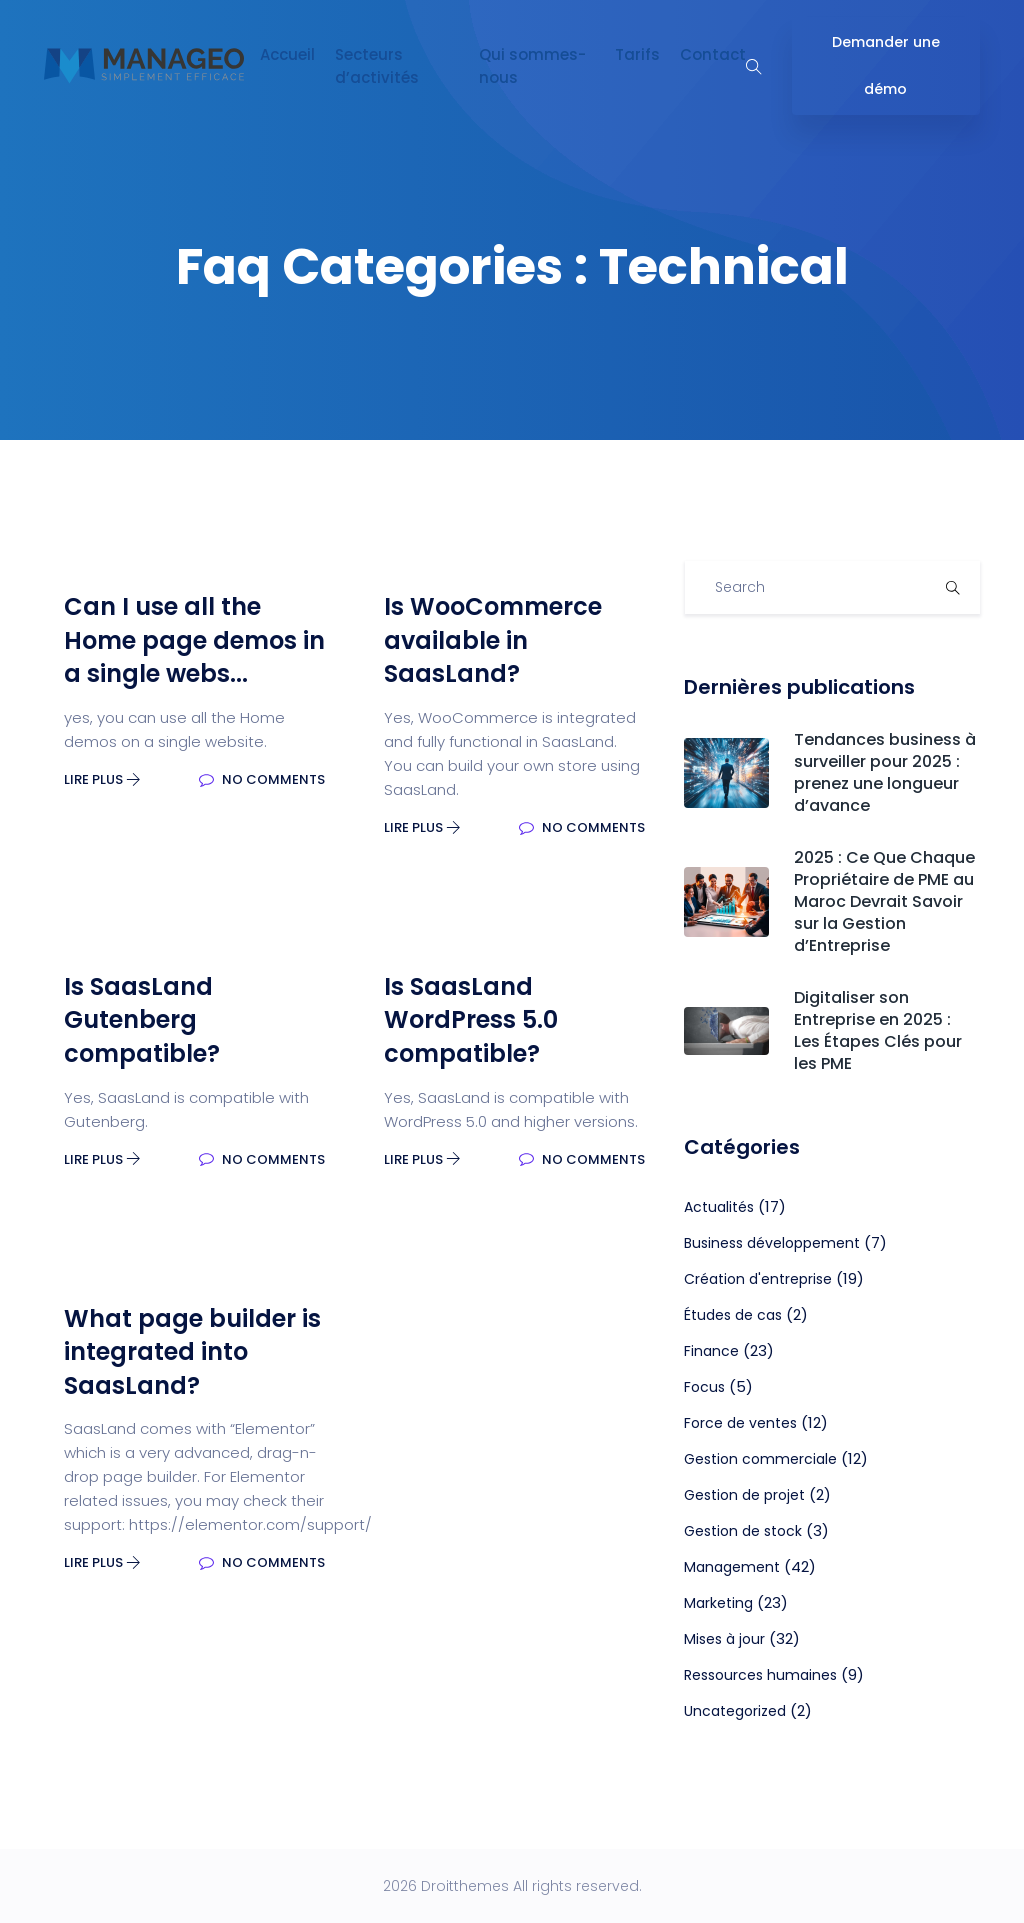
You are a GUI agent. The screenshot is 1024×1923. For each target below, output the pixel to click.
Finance (711, 1351)
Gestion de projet (744, 1495)
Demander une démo (886, 65)
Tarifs (637, 54)
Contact (713, 54)
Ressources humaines (760, 1675)
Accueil (287, 54)
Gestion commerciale (760, 1459)
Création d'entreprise (758, 1279)
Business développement (772, 1243)
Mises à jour (724, 1639)
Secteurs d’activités (377, 66)
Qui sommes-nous (532, 66)
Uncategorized (735, 1711)
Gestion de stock (743, 1531)
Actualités (719, 1207)
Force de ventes (740, 1423)
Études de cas (733, 1315)
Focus (704, 1387)
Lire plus (102, 779)
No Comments (262, 779)
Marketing (718, 1603)
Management (732, 1567)
